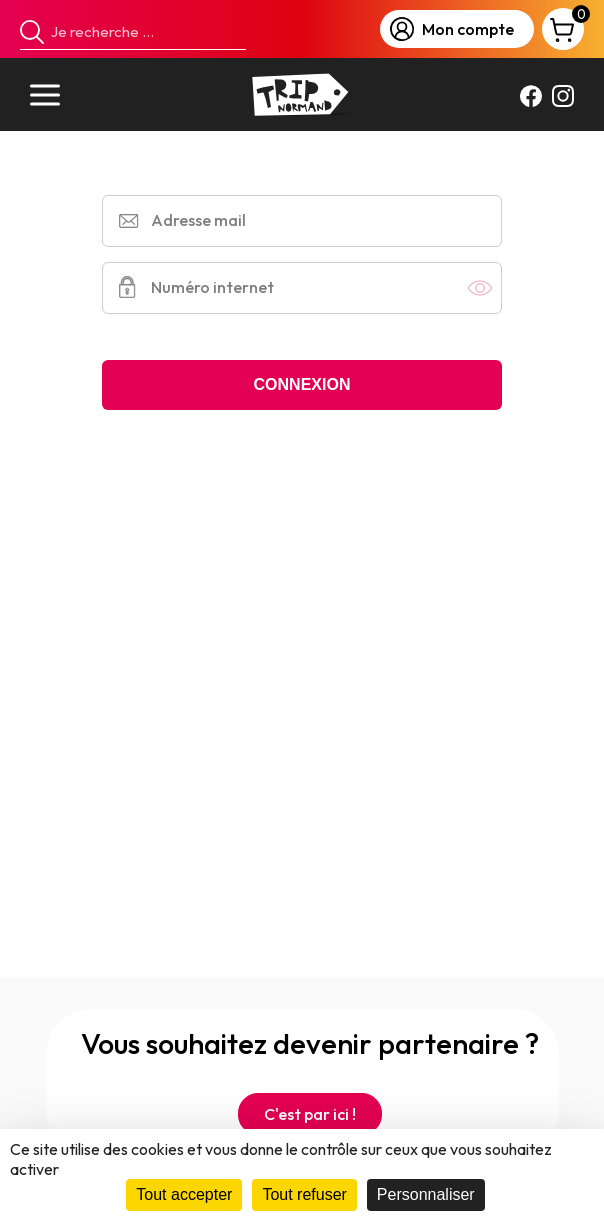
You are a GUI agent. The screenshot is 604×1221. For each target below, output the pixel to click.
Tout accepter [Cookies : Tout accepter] (184, 1194)
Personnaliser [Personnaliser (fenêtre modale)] (426, 1194)
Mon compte (452, 29)
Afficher (480, 288)
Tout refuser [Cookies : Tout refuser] (304, 1194)
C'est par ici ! (310, 1114)
